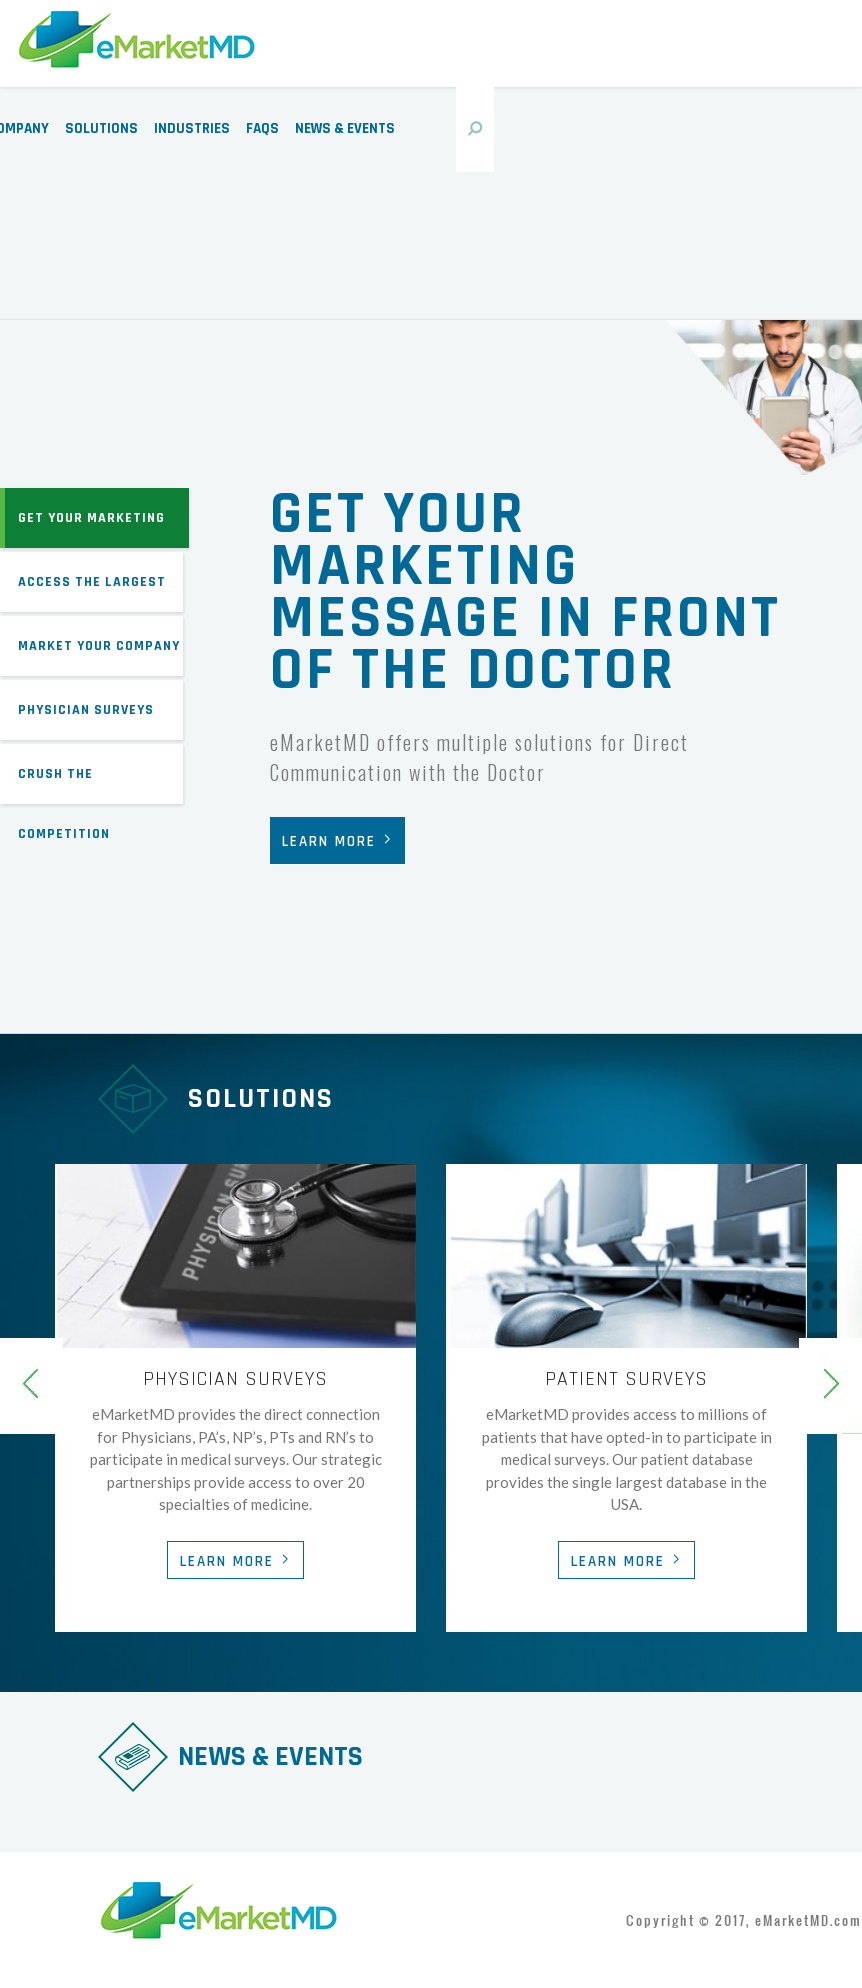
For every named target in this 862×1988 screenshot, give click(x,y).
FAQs (262, 128)
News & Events (345, 128)
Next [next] (830, 1386)
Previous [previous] (31, 1386)
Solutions (101, 128)
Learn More (329, 841)
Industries (192, 128)
